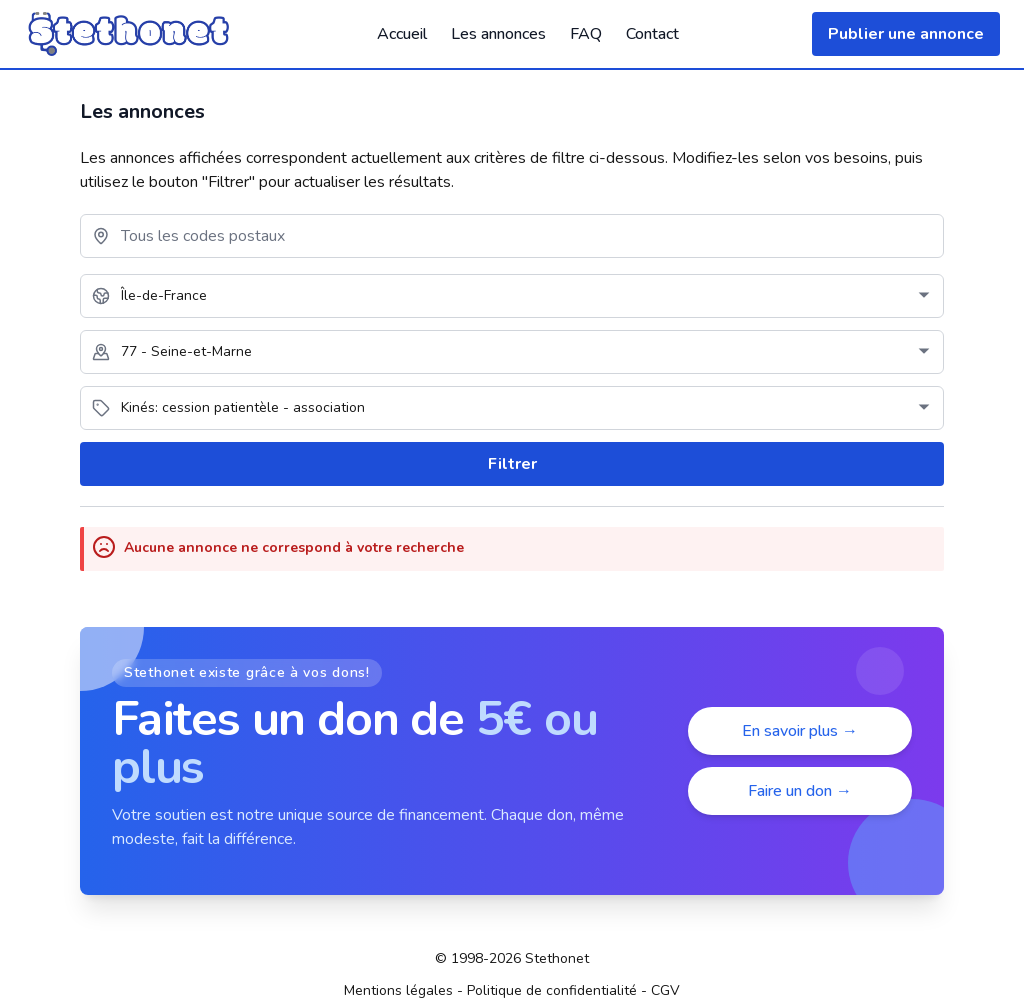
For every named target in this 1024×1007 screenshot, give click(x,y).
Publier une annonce (906, 34)
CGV (665, 990)
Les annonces (498, 34)
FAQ (586, 34)
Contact (652, 34)
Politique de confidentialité (552, 990)
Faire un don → (800, 791)
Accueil (402, 34)
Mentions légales (398, 990)
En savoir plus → (800, 731)
